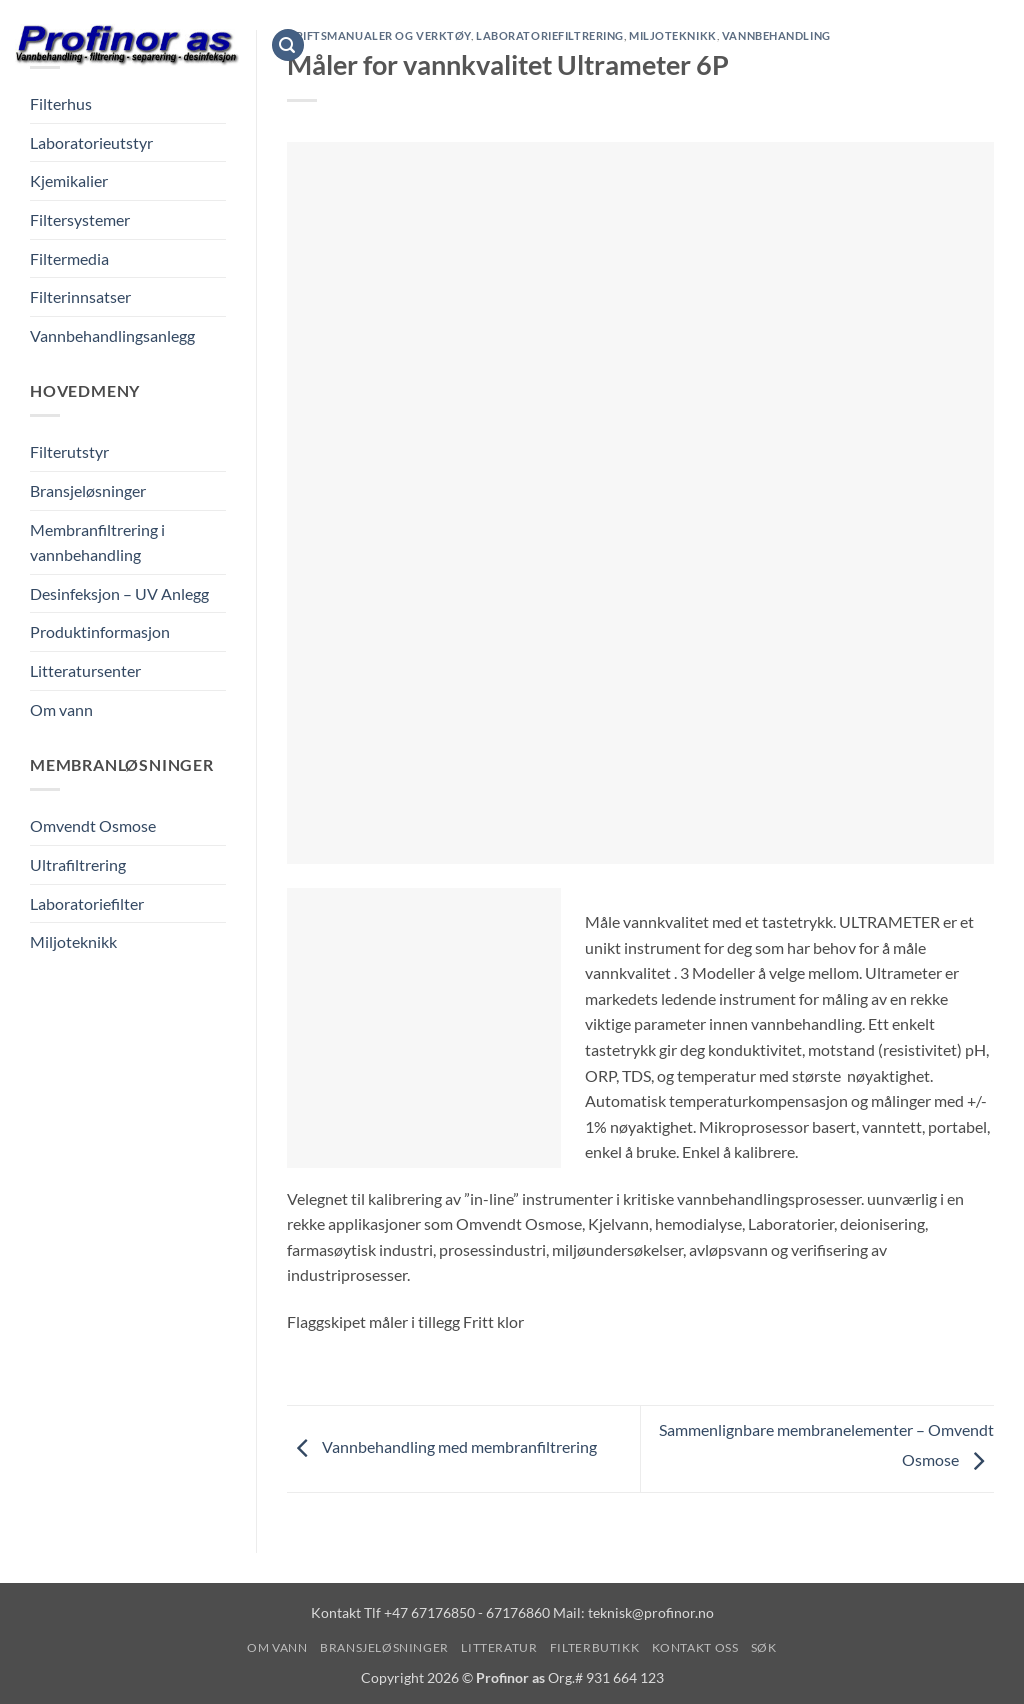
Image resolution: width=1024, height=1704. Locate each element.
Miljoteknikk (73, 941)
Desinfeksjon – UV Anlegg (119, 593)
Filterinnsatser (80, 296)
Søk (915, 44)
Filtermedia (69, 258)
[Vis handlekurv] (999, 45)
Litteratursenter (85, 670)
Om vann (350, 44)
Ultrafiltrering (78, 864)
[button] (288, 45)
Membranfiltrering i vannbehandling (97, 542)
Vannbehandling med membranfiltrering (442, 1446)
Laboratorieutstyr (91, 142)
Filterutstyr (69, 451)
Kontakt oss (833, 44)
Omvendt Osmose (93, 825)
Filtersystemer (80, 219)
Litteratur (610, 44)
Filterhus (61, 103)
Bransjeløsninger (473, 44)
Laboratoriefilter (87, 903)
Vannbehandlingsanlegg (112, 335)
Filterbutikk (717, 44)
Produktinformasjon (100, 631)
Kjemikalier (69, 180)
